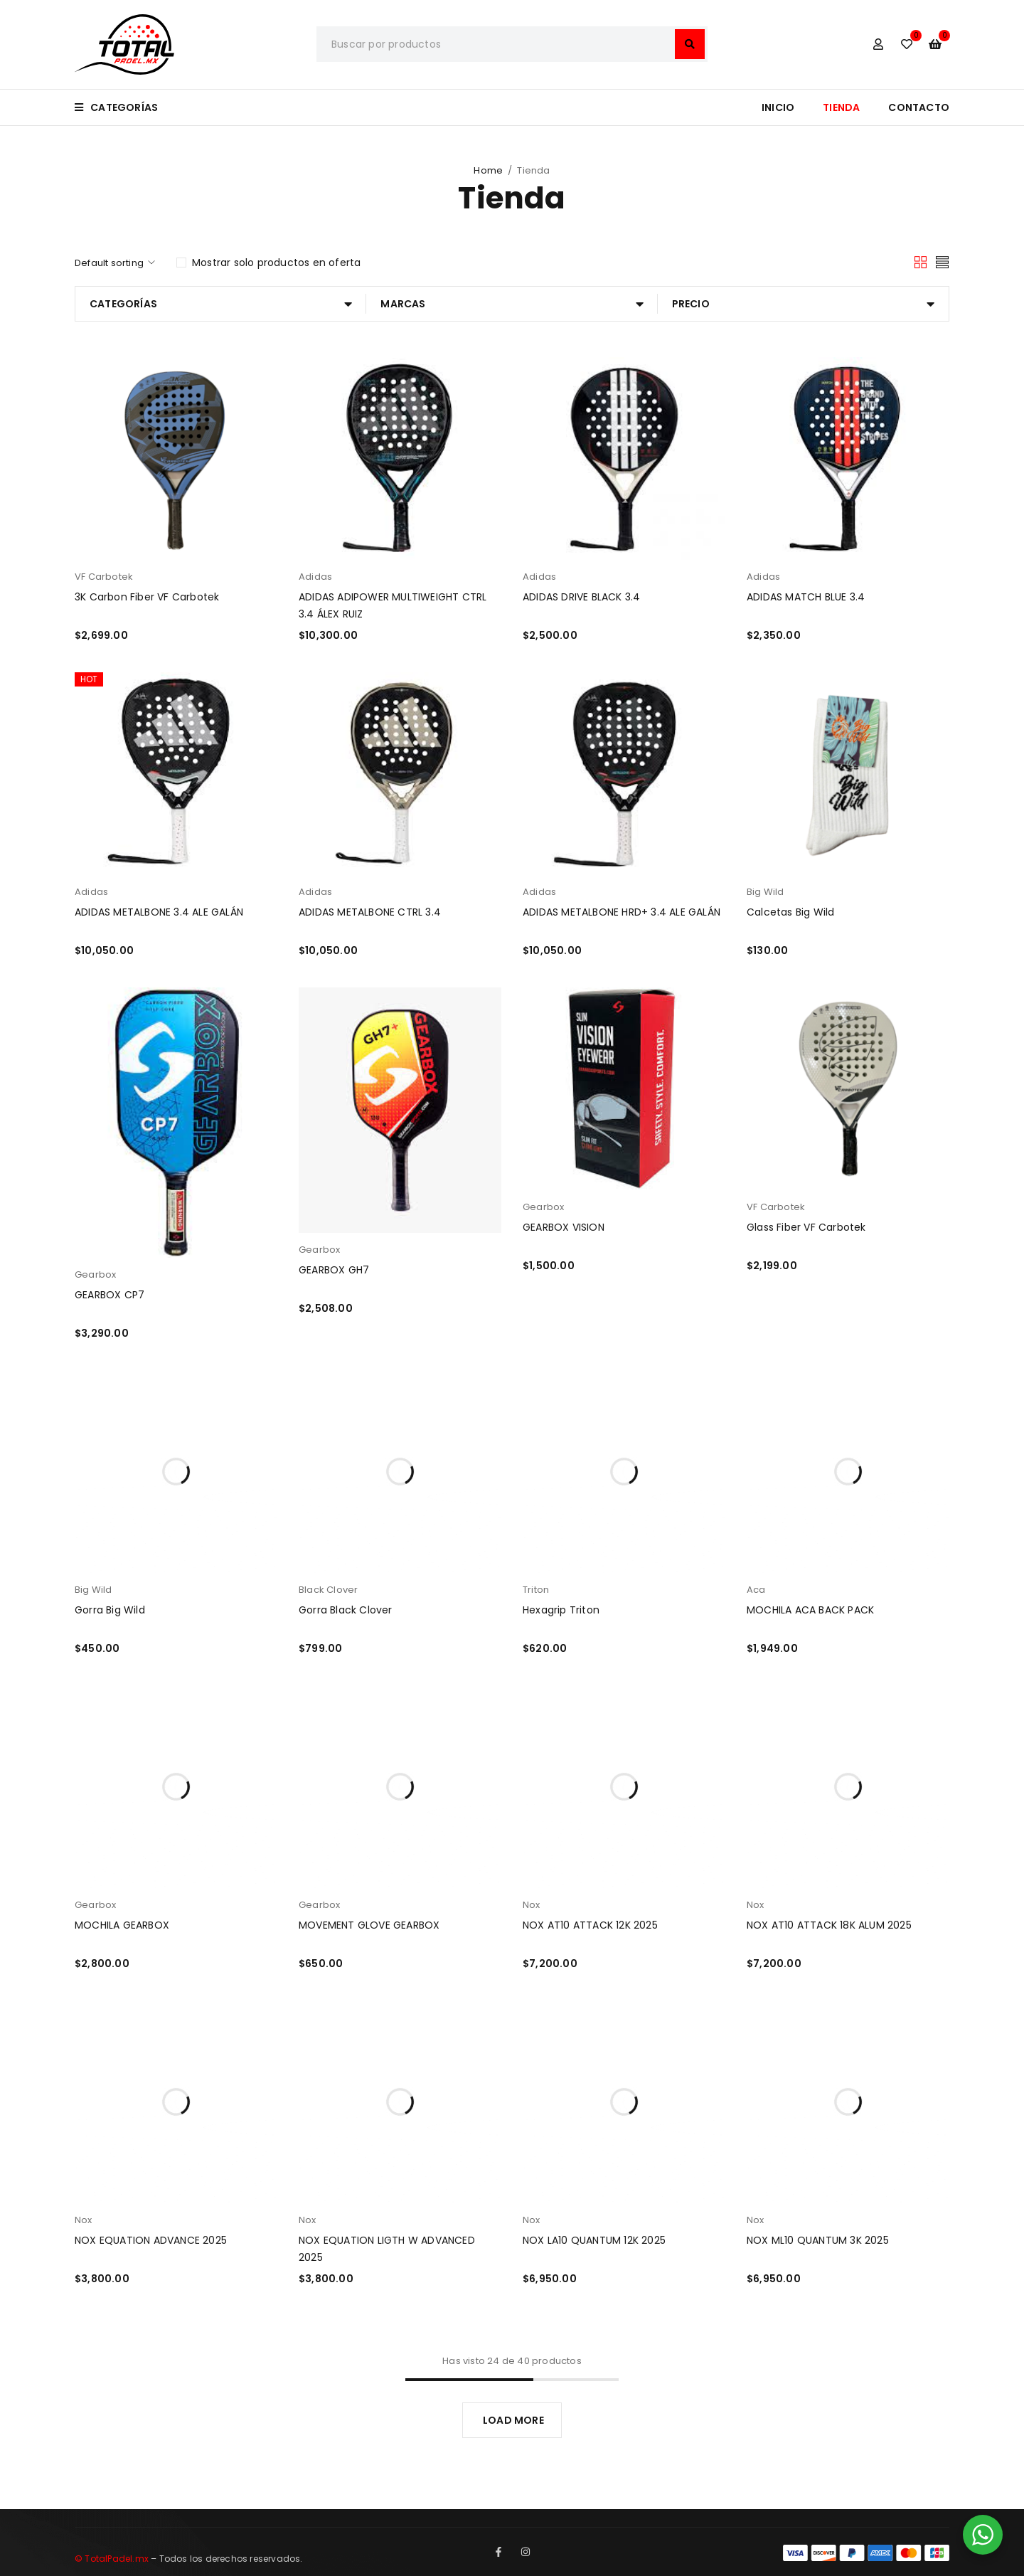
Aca (756, 1589)
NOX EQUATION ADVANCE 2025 (151, 2240)
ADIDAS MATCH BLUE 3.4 (806, 597)
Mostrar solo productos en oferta (276, 262)
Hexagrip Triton (561, 1610)
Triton (536, 1589)
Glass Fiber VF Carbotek (806, 1227)
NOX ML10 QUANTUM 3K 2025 (818, 2240)
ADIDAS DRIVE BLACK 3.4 (581, 597)
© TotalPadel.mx (112, 2559)
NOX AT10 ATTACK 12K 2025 (590, 1925)
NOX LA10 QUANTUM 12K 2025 (594, 2240)
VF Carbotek (104, 576)
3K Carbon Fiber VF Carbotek (147, 597)
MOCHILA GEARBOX (122, 1925)
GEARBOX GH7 (334, 1270)
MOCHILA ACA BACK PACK (810, 1610)
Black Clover (328, 1589)
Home (488, 170)
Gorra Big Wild (110, 1610)
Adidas (315, 576)
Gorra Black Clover (346, 1610)
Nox (531, 1905)
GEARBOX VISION (563, 1227)
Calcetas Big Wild (790, 912)
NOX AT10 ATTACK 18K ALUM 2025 (829, 1925)
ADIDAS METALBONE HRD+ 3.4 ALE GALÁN (621, 912)
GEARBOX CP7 (109, 1295)
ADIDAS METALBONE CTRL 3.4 (370, 912)
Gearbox (95, 1274)
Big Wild (765, 892)
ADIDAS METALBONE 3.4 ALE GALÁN (159, 912)
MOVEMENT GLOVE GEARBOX (369, 1925)
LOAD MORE (513, 2420)
